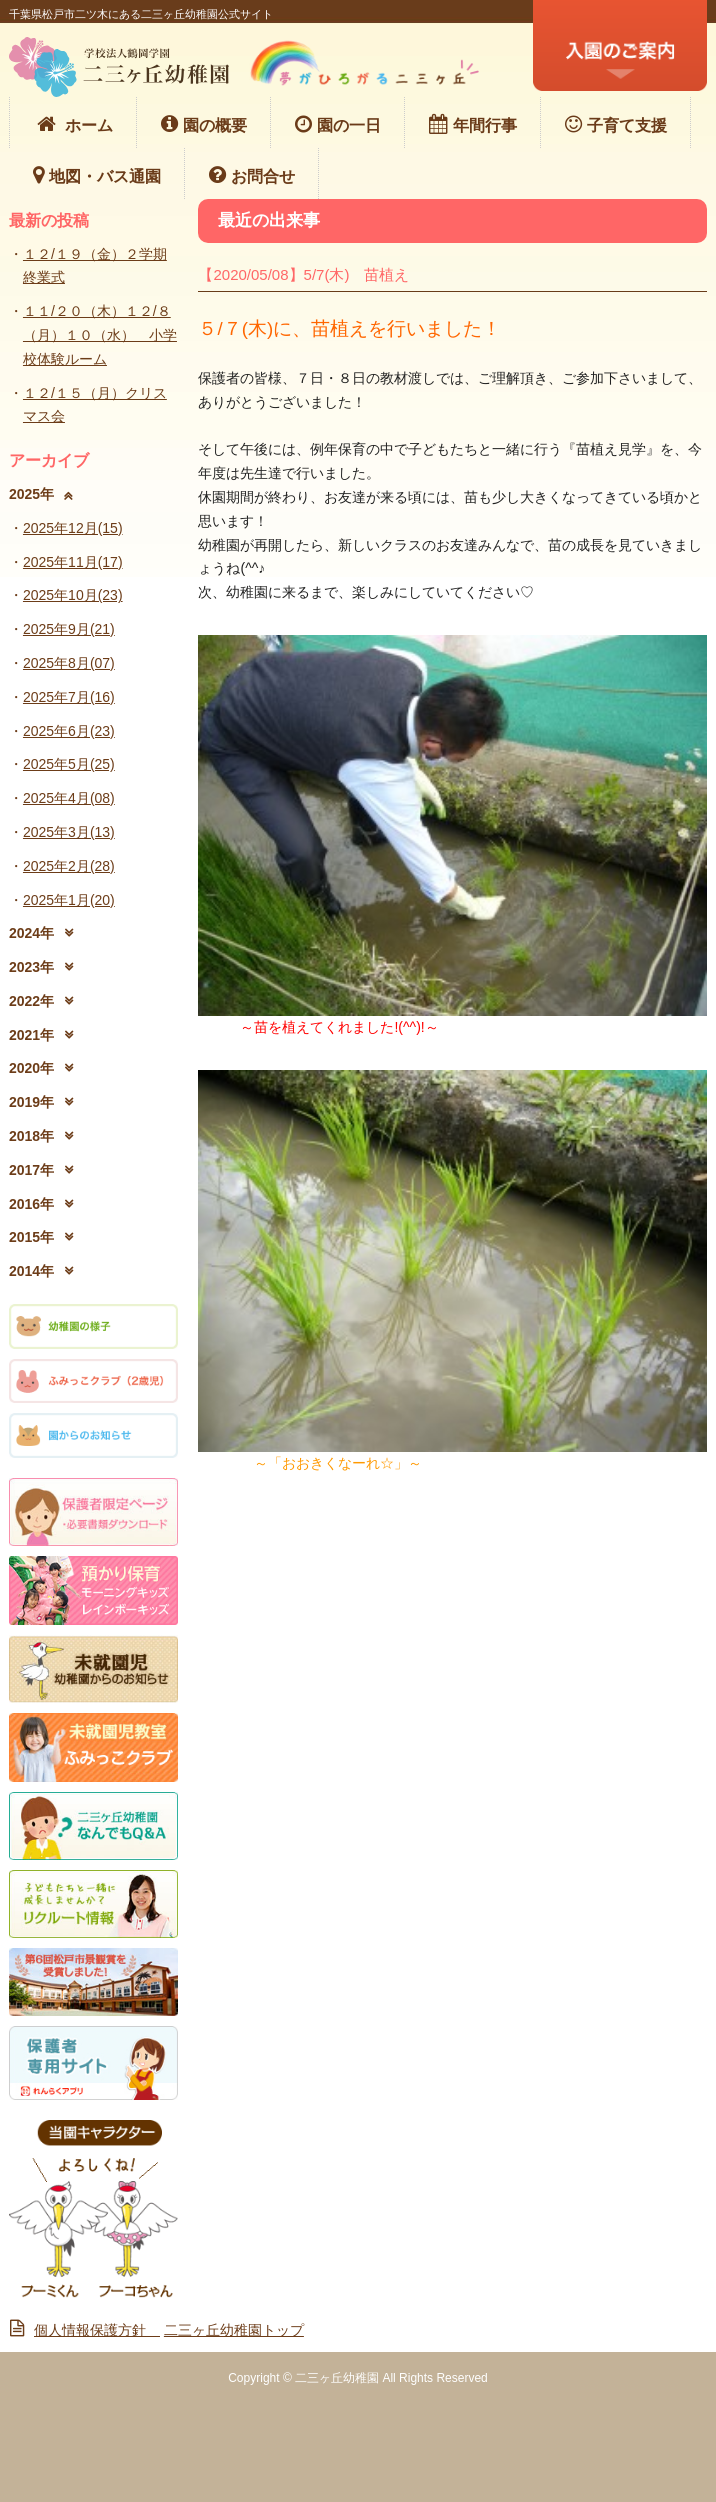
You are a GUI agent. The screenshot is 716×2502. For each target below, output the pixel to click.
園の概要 (204, 124)
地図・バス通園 (97, 175)
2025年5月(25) (69, 764)
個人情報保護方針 (85, 2330)
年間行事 (473, 124)
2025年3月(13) (69, 832)
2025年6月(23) (69, 731)
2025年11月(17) (73, 562)
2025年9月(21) (69, 629)
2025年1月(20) (69, 900)
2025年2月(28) (69, 866)
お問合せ (252, 175)
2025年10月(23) (73, 595)
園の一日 (338, 124)
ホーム (73, 124)
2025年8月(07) (69, 663)
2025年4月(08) (69, 798)
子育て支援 (616, 124)
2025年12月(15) (73, 528)
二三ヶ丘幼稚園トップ (234, 2330)
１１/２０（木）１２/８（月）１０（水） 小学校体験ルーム (100, 335)
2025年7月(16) (69, 697)
